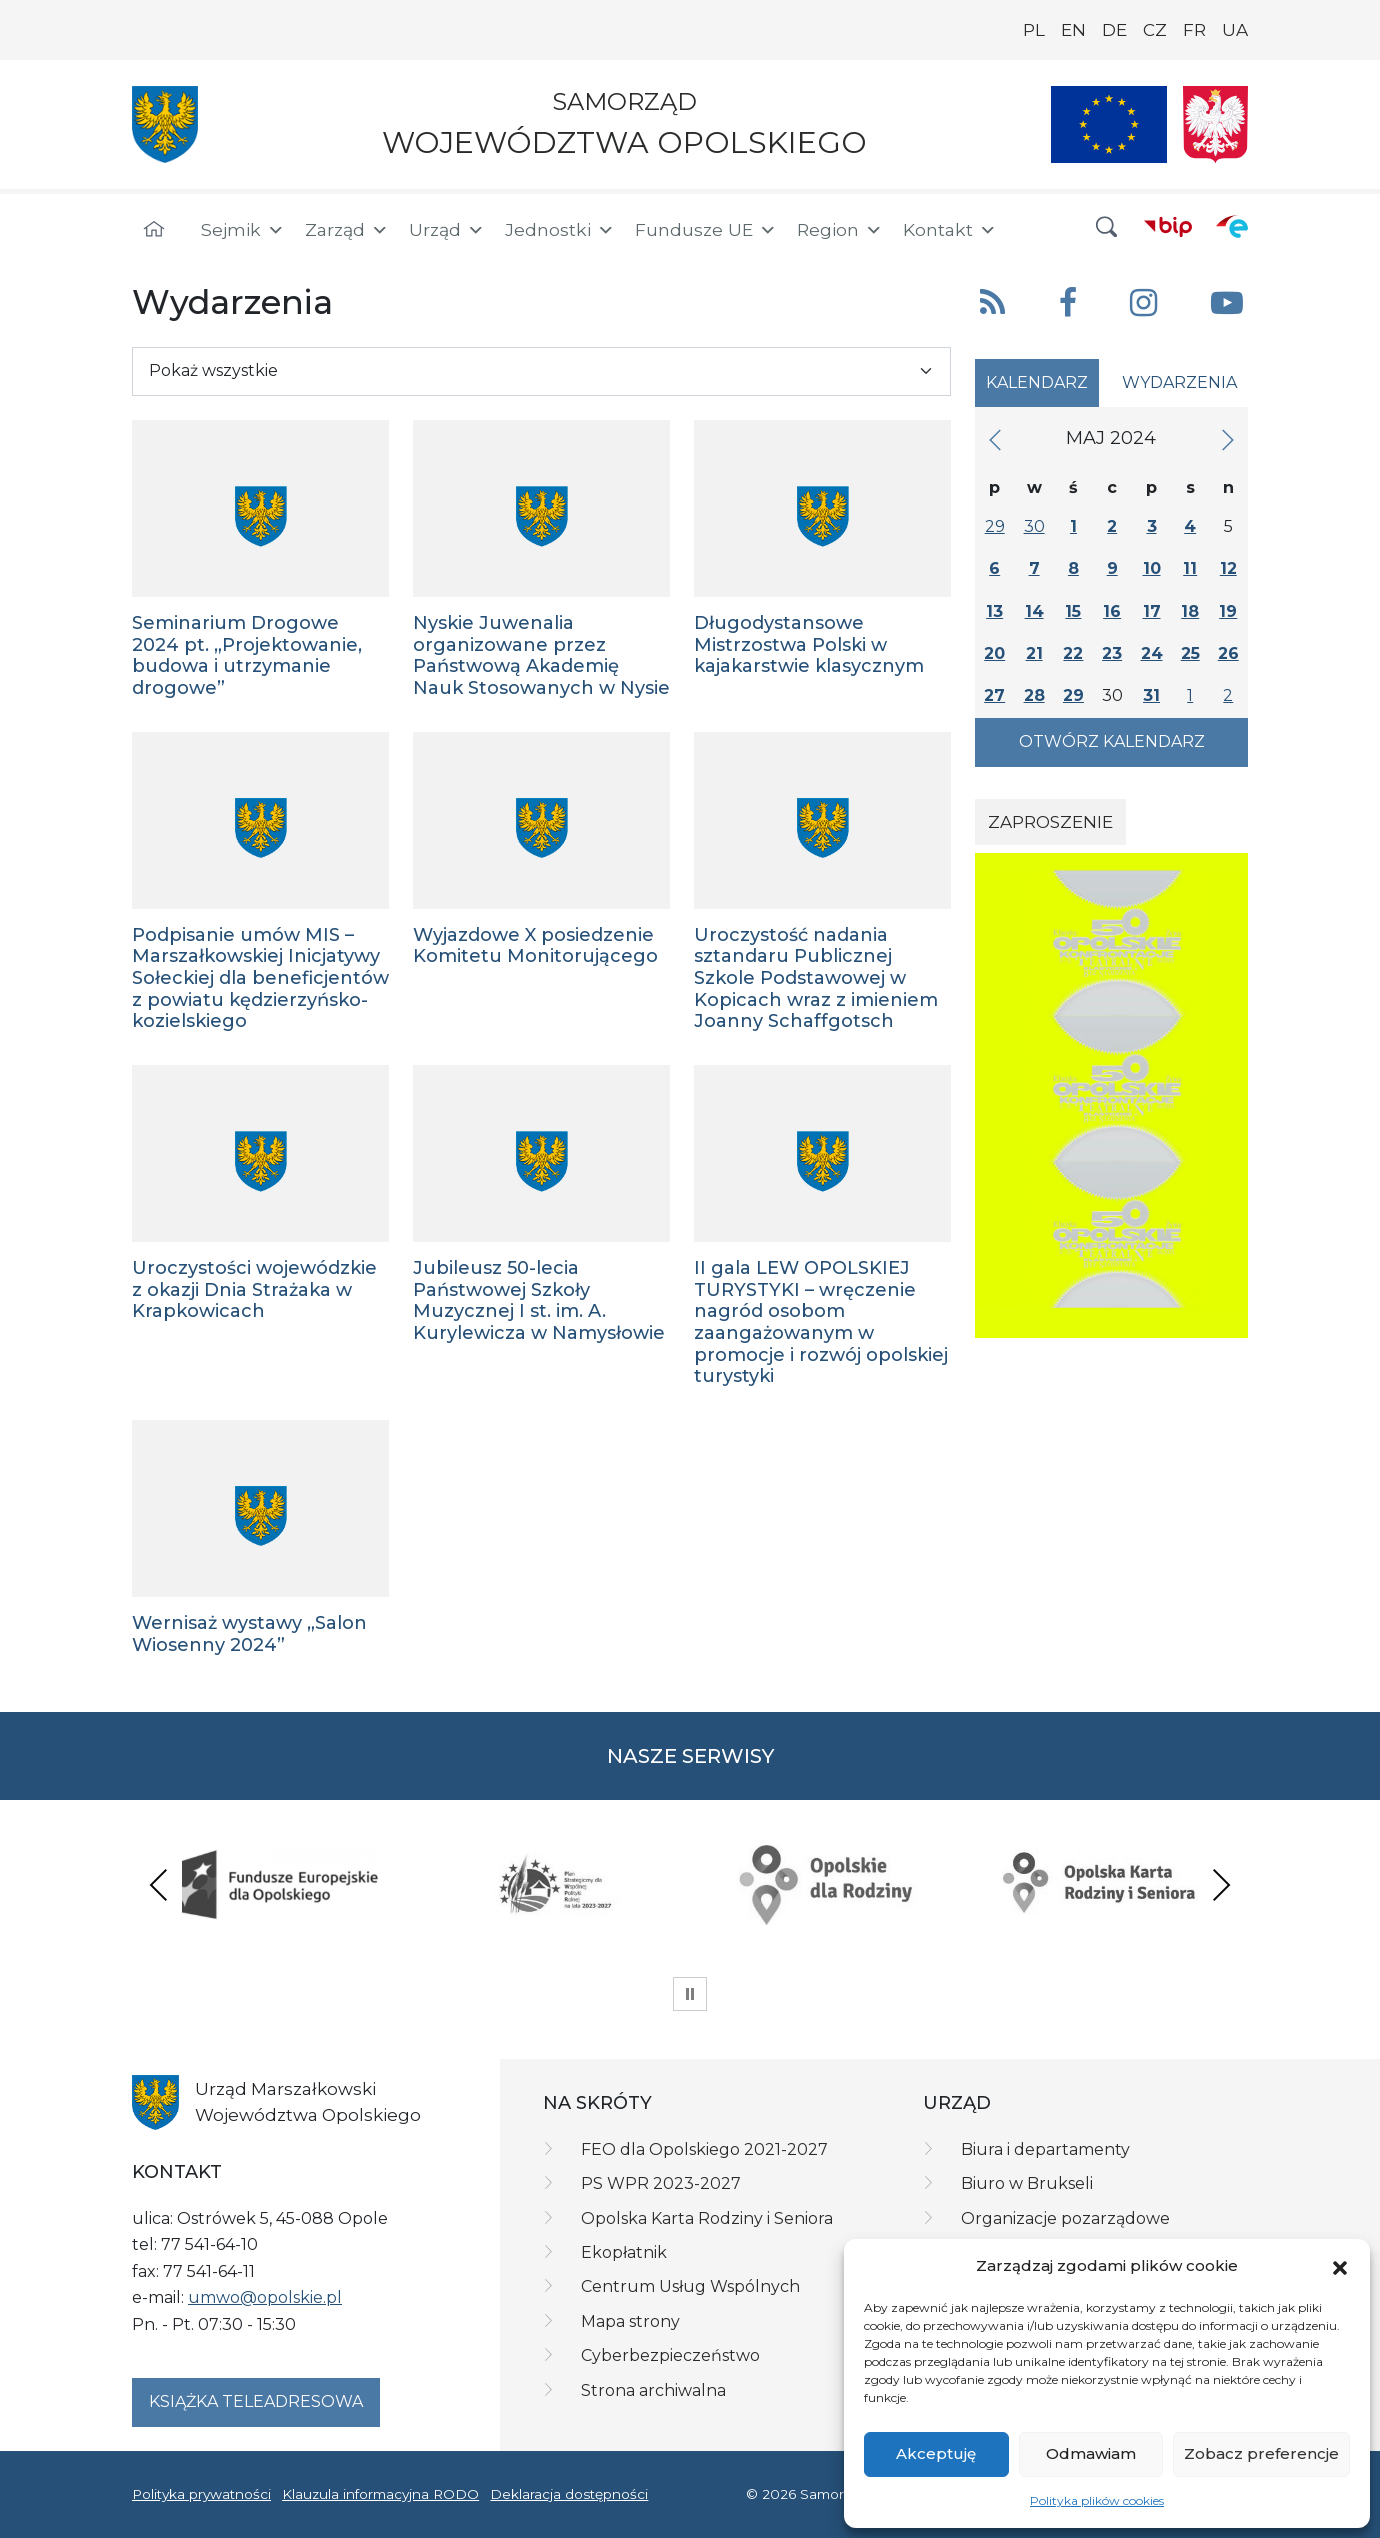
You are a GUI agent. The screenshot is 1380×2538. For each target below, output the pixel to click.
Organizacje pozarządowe (1065, 2218)
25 (1190, 653)
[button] (1340, 2266)
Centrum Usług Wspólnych (690, 2286)
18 (1190, 611)
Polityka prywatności (201, 2494)
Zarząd (347, 230)
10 (1152, 568)
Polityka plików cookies (1097, 2500)
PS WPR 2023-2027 (661, 2183)
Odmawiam (1091, 2453)
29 (995, 526)
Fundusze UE (706, 230)
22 (1073, 653)
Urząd (447, 230)
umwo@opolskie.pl (265, 2297)
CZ (1155, 30)
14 (1034, 611)
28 (1034, 695)
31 (1151, 695)
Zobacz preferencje (1261, 2453)
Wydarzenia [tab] (1179, 382)
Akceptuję (936, 2453)
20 (994, 653)
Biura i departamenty (1045, 2149)
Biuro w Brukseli (1027, 2183)
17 (1152, 611)
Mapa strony (630, 2321)
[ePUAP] (1232, 226)
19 (1228, 611)
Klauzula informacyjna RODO (380, 2494)
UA (1235, 30)
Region (840, 230)
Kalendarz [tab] (1037, 382)
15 (1073, 611)
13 (994, 611)
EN (1073, 30)
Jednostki (560, 230)
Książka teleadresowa (256, 2401)
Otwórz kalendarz (1112, 741)
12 (1228, 568)
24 (1152, 653)
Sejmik (243, 230)
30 (1034, 526)
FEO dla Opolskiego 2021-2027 (704, 2149)
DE (1114, 30)
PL (1034, 30)
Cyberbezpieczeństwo (670, 2355)
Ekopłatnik (624, 2252)
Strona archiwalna (653, 2390)
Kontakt (950, 230)
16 (1112, 611)
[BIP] (1168, 226)
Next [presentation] (1221, 1884)
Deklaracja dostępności (569, 2494)
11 (1190, 568)
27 (994, 695)
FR (1194, 30)
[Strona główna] (154, 230)
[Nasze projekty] (1109, 124)
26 (1228, 653)
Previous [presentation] (159, 1884)
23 (1112, 653)
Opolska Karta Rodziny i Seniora (707, 2218)
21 (1034, 653)
